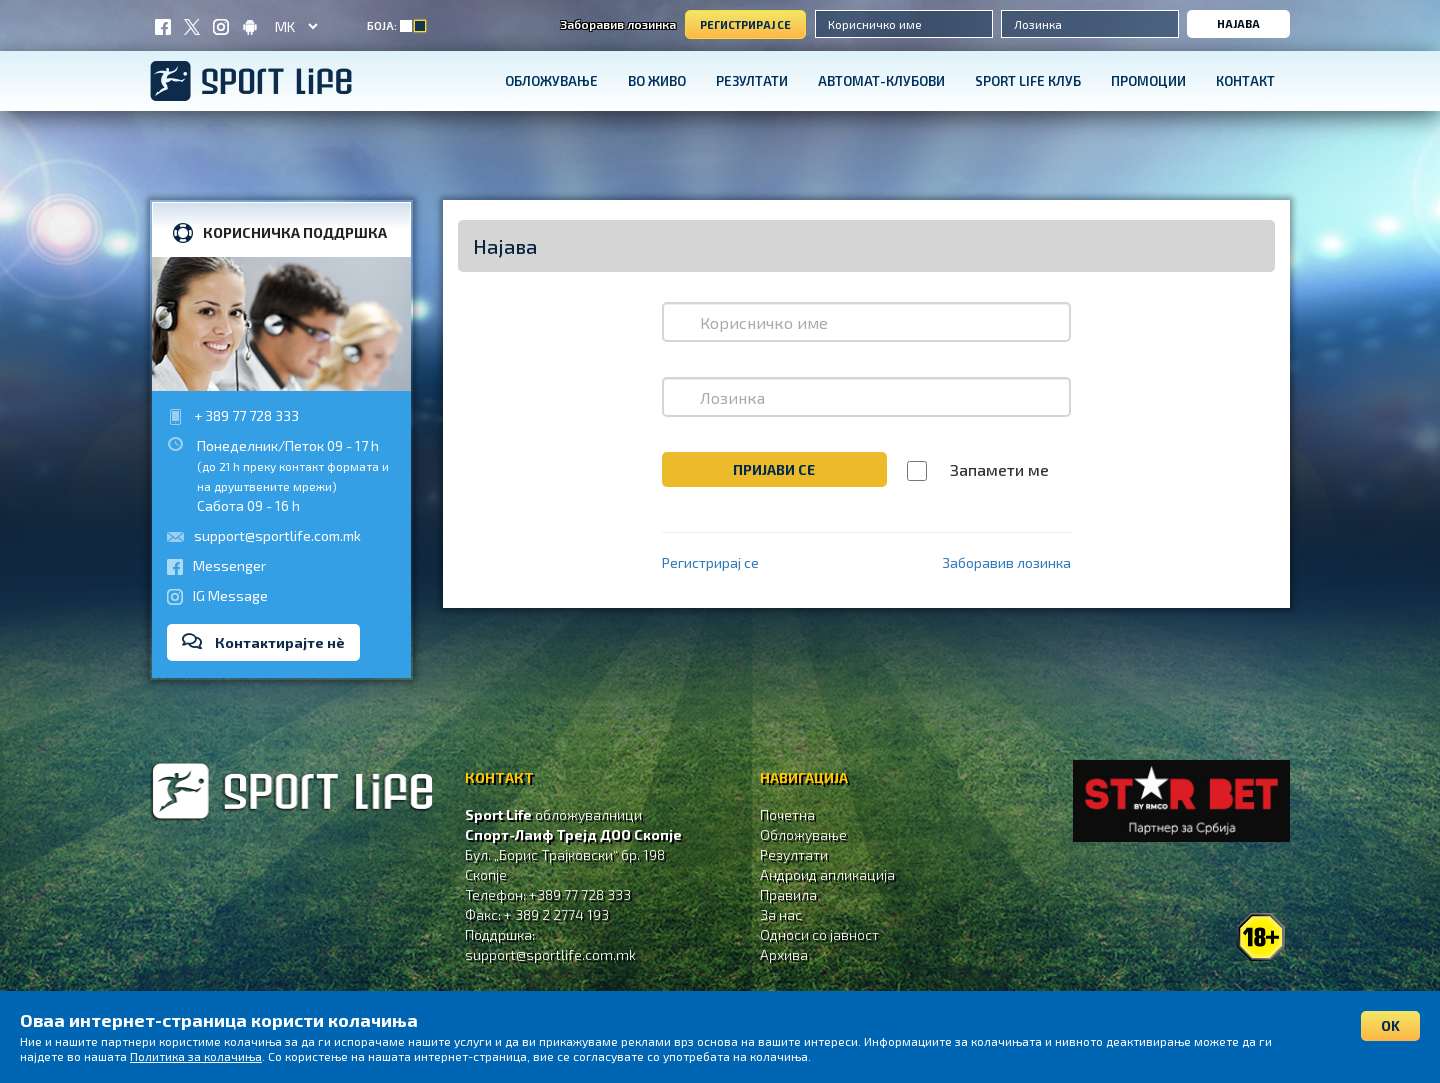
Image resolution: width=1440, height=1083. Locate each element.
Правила (788, 894)
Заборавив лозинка (618, 24)
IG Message (230, 595)
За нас (781, 914)
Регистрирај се (745, 24)
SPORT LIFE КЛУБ (1028, 81)
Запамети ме (999, 469)
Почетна (787, 814)
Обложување (551, 81)
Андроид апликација (827, 874)
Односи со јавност (819, 934)
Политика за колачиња (196, 1056)
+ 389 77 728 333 (246, 415)
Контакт (1245, 81)
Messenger (229, 565)
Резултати (752, 81)
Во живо (657, 81)
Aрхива (784, 954)
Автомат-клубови (881, 81)
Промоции (1148, 81)
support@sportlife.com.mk (277, 535)
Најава (1238, 23)
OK (1390, 1025)
